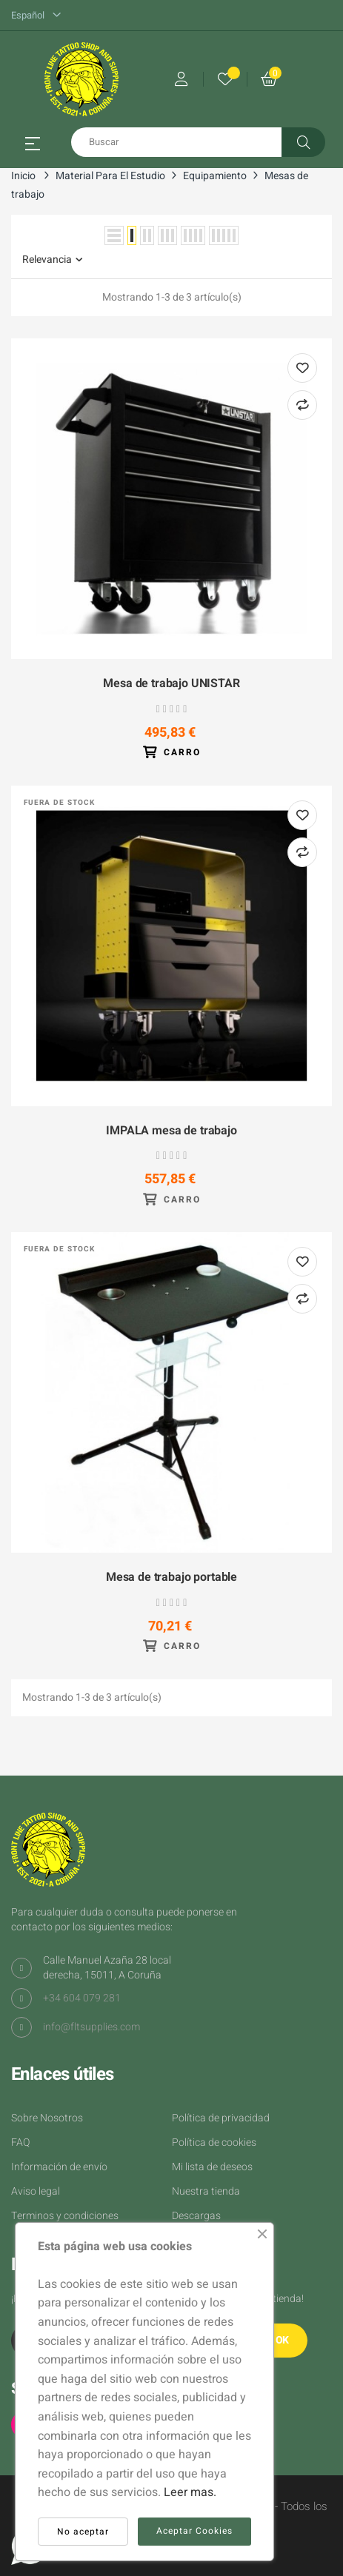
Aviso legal (35, 2191)
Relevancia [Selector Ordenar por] (52, 259)
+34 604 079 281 (82, 1998)
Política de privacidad (221, 2118)
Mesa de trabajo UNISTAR (171, 684)
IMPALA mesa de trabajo (171, 1131)
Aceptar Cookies (194, 2530)
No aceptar (83, 2531)
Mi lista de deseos (212, 2167)
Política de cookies (214, 2142)
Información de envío (59, 2167)
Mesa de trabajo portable (171, 1578)
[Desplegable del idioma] (36, 15)
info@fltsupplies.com (91, 2027)
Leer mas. (190, 2492)
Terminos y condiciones (65, 2216)
